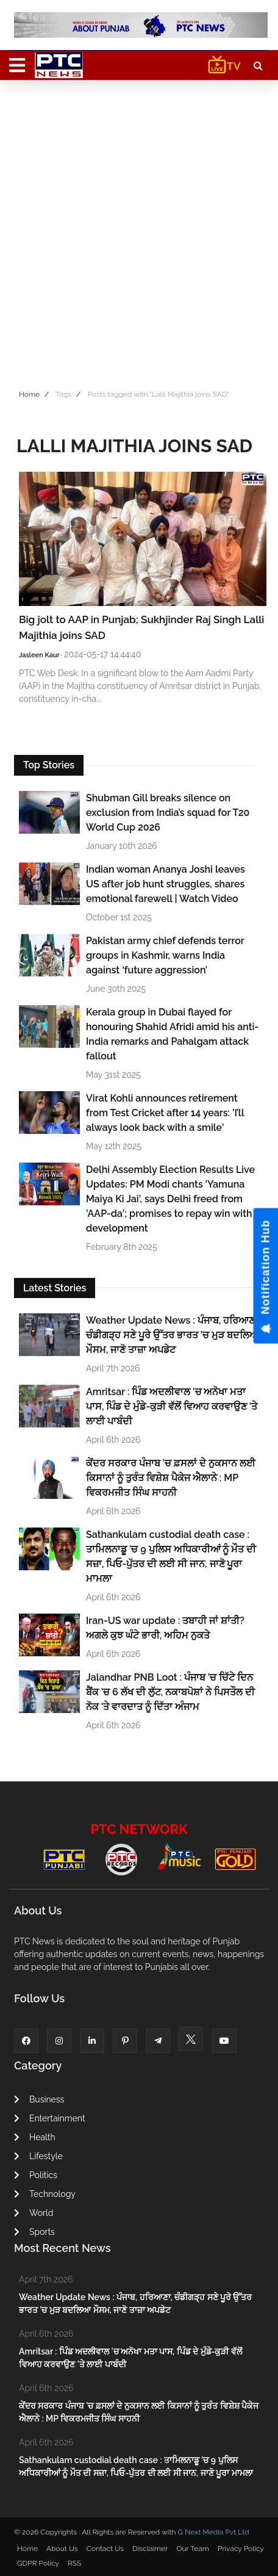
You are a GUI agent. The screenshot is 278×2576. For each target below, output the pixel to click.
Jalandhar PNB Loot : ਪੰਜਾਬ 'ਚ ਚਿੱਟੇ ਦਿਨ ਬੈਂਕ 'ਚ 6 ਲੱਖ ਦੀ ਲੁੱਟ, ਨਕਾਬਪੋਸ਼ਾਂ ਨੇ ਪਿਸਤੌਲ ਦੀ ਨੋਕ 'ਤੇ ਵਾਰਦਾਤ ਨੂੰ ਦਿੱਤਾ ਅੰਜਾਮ (170, 1692)
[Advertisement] (139, 231)
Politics (35, 2175)
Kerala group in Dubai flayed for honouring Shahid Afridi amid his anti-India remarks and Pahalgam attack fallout (172, 1034)
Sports (34, 2232)
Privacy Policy (241, 2548)
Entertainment (49, 2118)
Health (34, 2137)
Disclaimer (150, 2548)
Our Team (192, 2548)
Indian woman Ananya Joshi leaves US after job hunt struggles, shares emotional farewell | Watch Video (165, 884)
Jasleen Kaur (39, 655)
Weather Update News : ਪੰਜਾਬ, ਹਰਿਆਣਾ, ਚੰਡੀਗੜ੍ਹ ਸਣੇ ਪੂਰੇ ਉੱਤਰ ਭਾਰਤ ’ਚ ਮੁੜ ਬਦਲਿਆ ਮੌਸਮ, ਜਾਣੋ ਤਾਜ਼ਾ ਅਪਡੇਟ (173, 1335)
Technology (45, 2194)
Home (29, 394)
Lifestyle (38, 2156)
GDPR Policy (38, 2563)
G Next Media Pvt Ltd (213, 2532)
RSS (74, 2563)
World (33, 2213)
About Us (62, 2548)
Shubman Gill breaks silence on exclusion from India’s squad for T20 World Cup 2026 (167, 812)
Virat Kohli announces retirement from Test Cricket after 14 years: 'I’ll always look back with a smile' (165, 1112)
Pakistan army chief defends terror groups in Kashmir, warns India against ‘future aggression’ (165, 955)
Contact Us (105, 2548)
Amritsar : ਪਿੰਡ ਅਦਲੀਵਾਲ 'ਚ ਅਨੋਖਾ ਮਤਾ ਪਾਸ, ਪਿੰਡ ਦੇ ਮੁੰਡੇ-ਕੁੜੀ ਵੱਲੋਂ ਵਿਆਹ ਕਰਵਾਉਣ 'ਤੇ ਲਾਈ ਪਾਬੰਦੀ (171, 1406)
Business (39, 2099)
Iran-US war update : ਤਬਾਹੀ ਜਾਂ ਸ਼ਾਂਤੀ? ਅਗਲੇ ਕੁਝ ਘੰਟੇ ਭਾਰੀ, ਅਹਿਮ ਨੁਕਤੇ (165, 1628)
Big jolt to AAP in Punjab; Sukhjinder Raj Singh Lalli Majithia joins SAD (142, 627)
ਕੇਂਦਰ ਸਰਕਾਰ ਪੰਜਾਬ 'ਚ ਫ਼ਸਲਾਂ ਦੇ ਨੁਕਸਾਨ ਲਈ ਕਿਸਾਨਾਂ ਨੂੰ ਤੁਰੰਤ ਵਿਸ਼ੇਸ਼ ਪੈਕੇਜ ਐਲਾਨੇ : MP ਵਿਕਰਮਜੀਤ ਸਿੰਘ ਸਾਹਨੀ (170, 1477)
